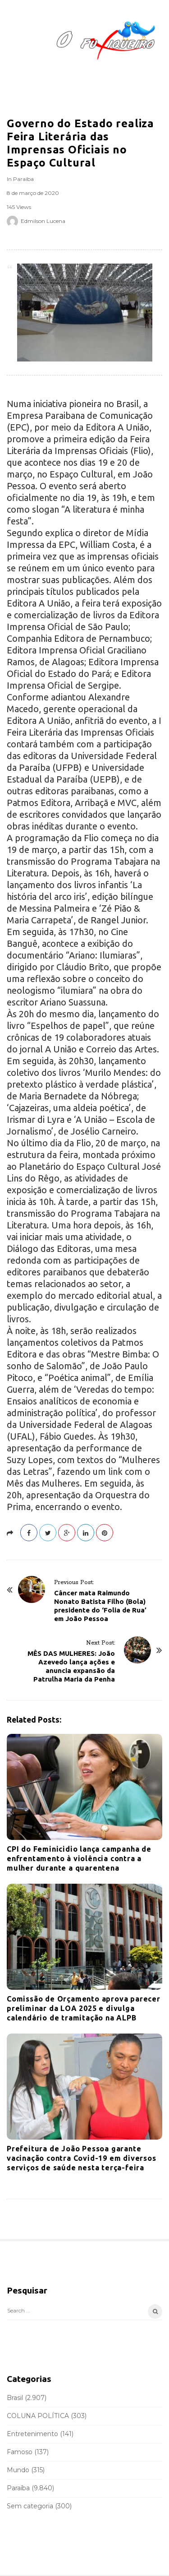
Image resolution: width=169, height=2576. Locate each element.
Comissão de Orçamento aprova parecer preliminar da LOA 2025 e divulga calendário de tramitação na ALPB (83, 2008)
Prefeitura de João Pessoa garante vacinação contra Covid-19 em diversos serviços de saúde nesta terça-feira (81, 2158)
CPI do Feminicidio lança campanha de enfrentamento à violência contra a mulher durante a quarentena (79, 1858)
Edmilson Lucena (43, 221)
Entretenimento (32, 2434)
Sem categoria (30, 2506)
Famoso (19, 2452)
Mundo (18, 2470)
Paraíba (23, 179)
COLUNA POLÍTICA (38, 2416)
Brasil (15, 2398)
